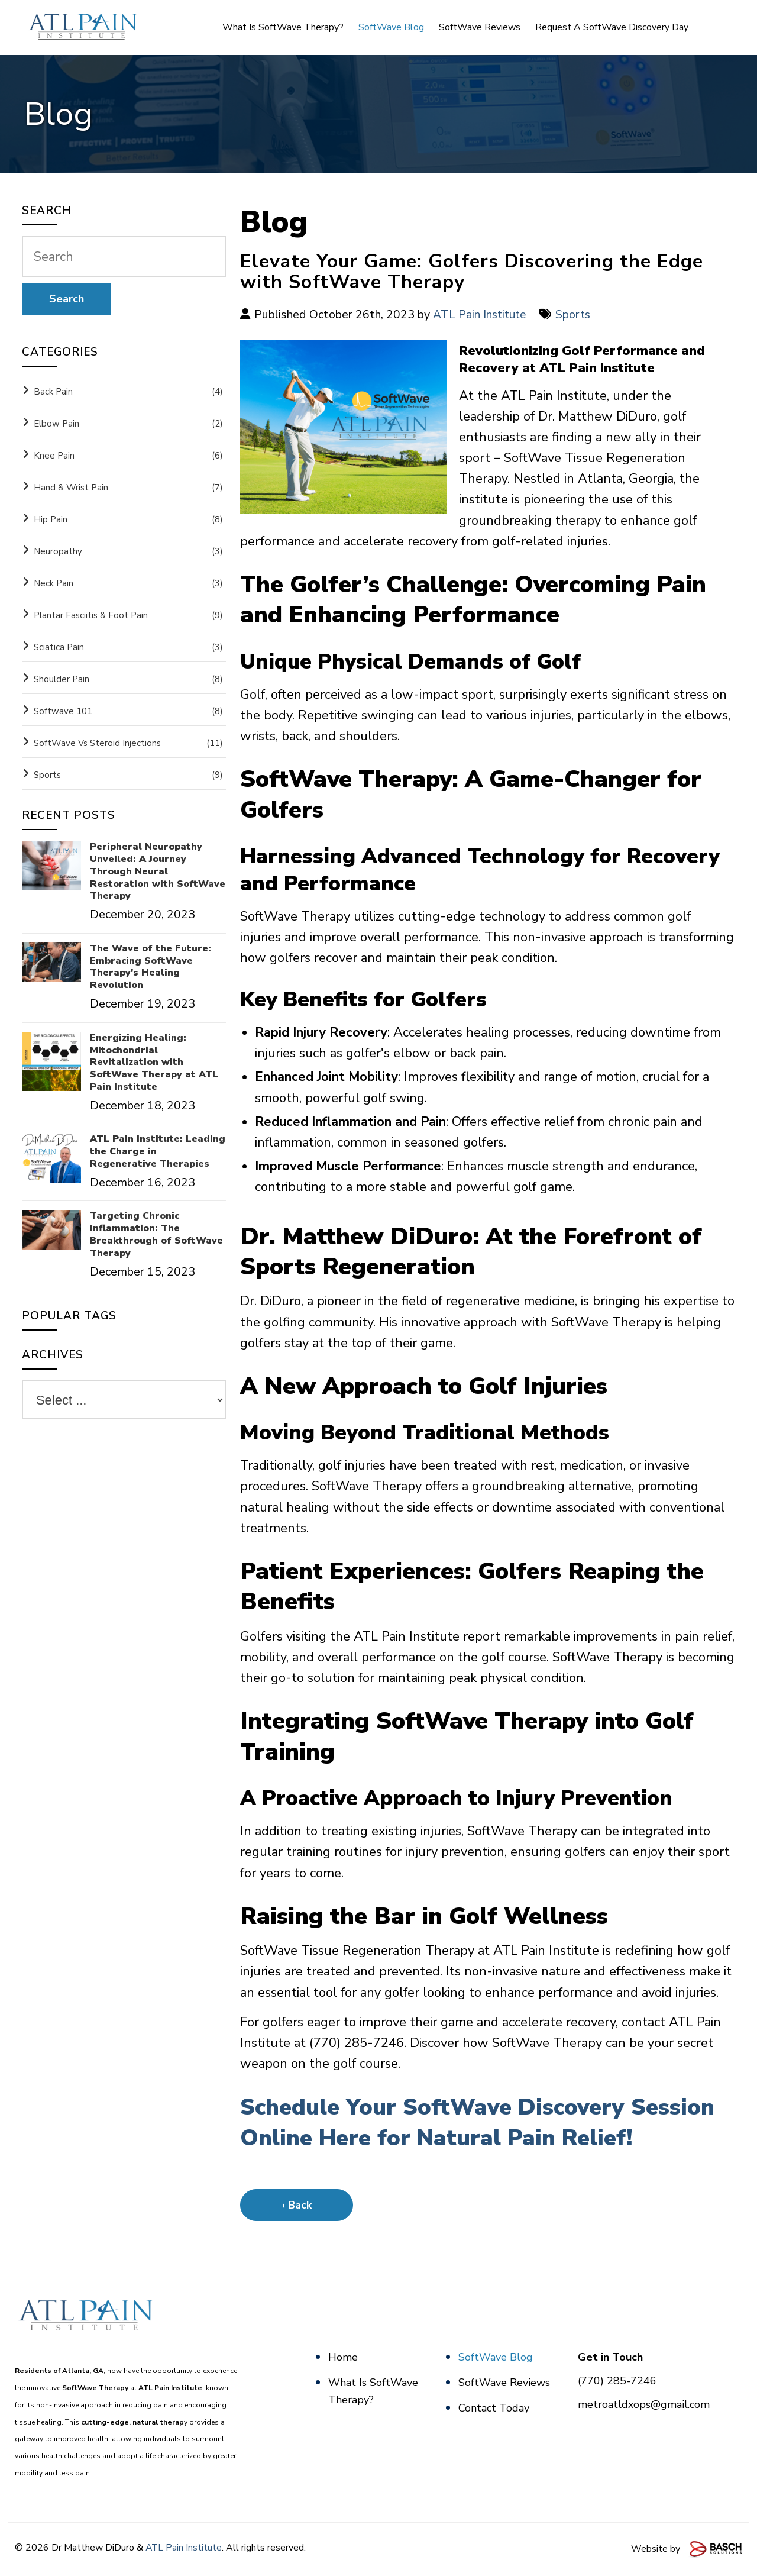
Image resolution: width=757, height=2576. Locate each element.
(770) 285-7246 (617, 2381)
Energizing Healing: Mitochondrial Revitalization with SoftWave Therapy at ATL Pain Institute (154, 1062)
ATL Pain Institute (481, 314)
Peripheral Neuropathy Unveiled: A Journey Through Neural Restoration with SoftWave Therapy (157, 871)
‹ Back (297, 2205)
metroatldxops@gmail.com (644, 2404)
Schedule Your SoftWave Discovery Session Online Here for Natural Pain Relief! (483, 2122)
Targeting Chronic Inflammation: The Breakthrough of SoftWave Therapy (156, 1234)
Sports (576, 314)
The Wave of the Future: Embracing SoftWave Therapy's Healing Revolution (150, 967)
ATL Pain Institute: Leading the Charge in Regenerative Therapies (157, 1151)
